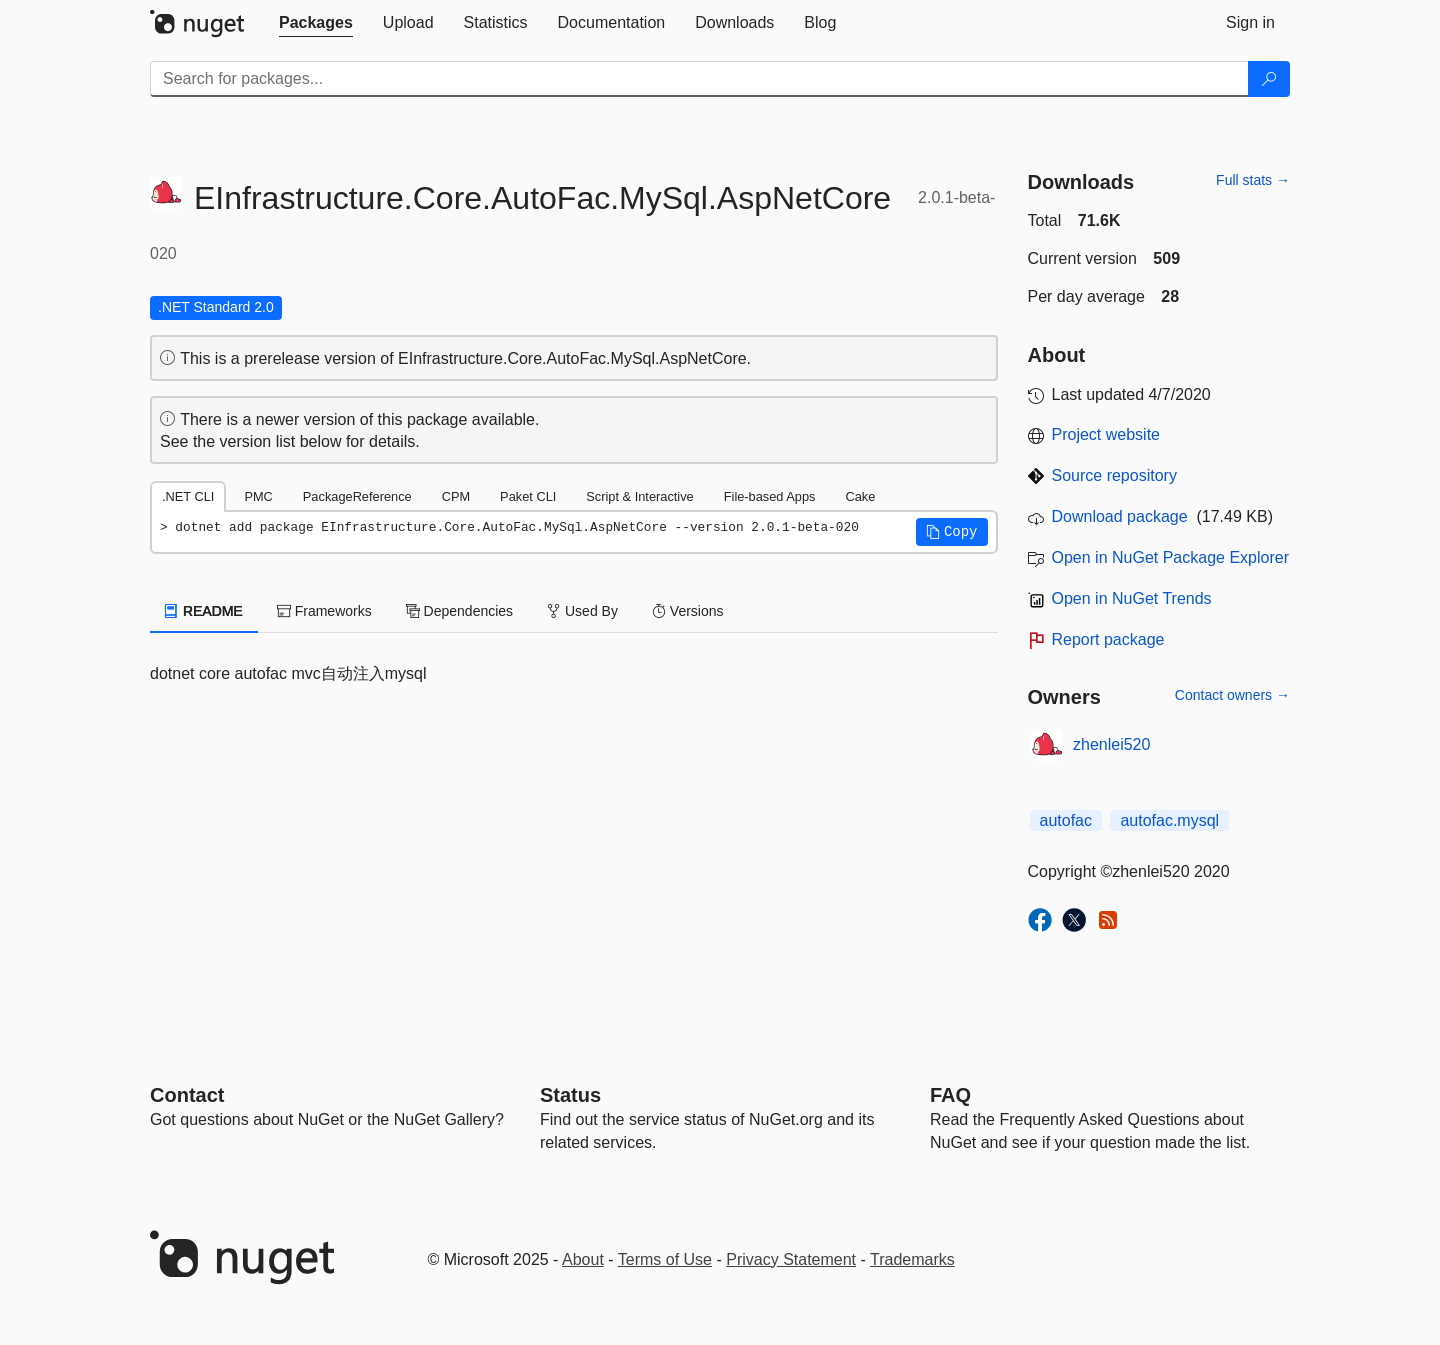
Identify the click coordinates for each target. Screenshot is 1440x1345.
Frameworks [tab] (324, 611)
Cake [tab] (860, 496)
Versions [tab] (688, 611)
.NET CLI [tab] (188, 496)
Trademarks (912, 1259)
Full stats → (1253, 180)
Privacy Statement (791, 1259)
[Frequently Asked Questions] (950, 1095)
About (583, 1259)
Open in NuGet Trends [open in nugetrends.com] (1132, 598)
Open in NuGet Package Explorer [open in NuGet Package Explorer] (1170, 557)
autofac (1066, 820)
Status (570, 1095)
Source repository (1114, 475)
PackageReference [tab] (357, 496)
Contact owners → (1232, 695)
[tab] (316, 23)
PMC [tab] (258, 496)
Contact (187, 1095)
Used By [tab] (582, 611)
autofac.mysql (1169, 820)
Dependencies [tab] (459, 611)
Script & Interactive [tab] (639, 496)
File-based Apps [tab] (770, 496)
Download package (1120, 516)
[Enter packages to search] (699, 79)
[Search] (1269, 79)
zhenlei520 (1111, 744)
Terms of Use (665, 1259)
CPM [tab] (456, 496)
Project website (1106, 434)
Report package (1108, 639)
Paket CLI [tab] (528, 496)
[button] (952, 532)
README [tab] (204, 611)
